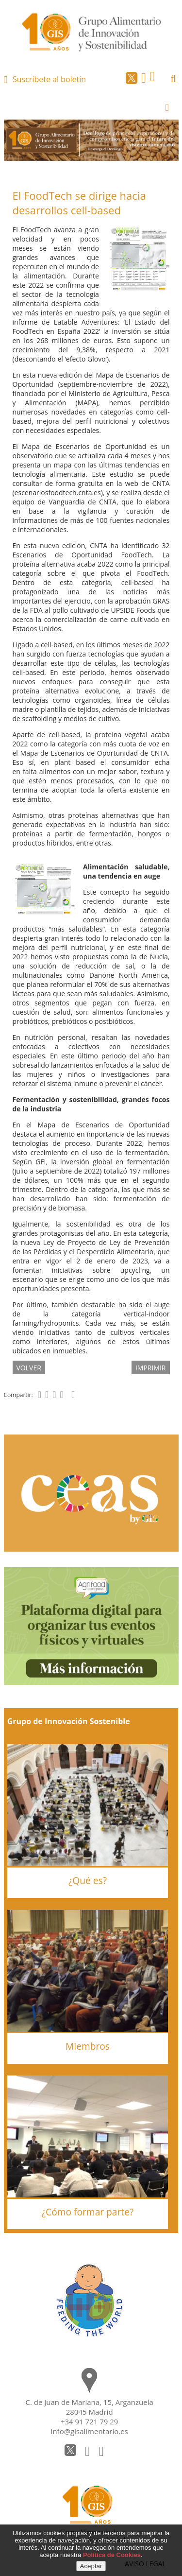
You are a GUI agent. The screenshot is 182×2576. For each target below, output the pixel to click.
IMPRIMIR (150, 1367)
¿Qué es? (87, 1880)
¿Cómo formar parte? (87, 2211)
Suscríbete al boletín (49, 79)
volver (29, 1367)
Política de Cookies (112, 2555)
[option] (91, 140)
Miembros (88, 2046)
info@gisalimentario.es (89, 2431)
